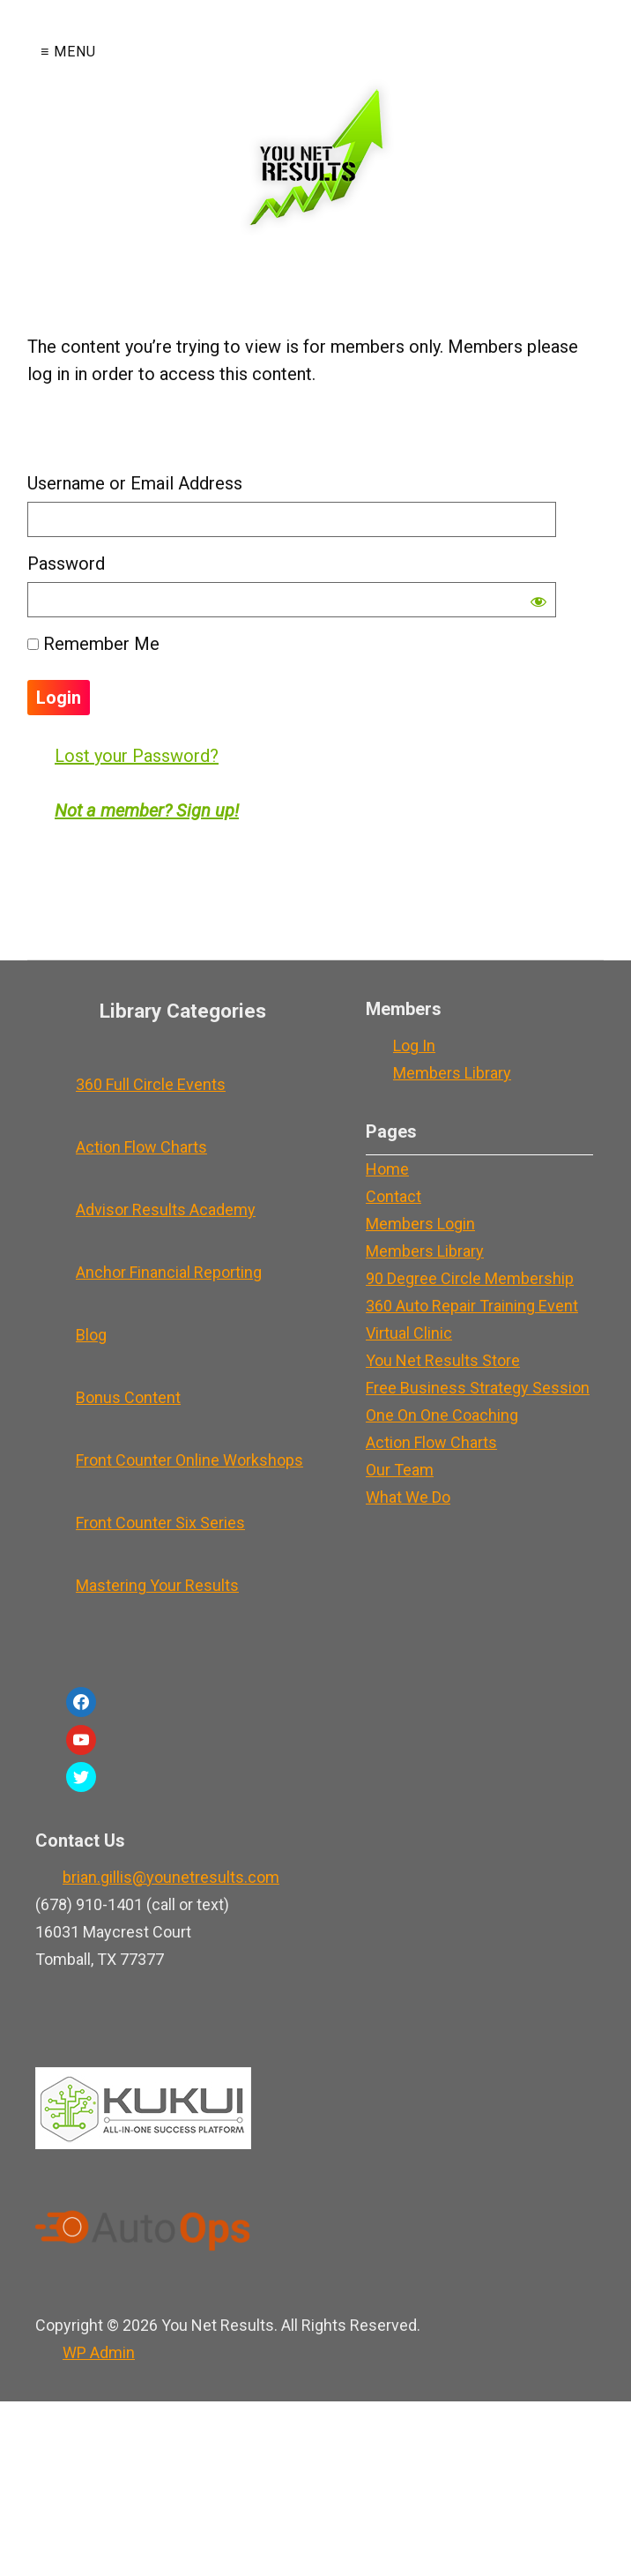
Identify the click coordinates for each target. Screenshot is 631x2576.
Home (387, 1169)
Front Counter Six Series (160, 1522)
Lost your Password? (137, 755)
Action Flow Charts (141, 1147)
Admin (99, 2352)
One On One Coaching (442, 1415)
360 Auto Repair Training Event (472, 1305)
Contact (393, 1196)
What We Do (408, 1497)
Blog (91, 1334)
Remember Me (93, 643)
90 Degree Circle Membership (470, 1278)
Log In (414, 1045)
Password (66, 563)
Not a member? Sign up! (147, 810)
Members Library (452, 1073)
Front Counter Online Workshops (189, 1460)
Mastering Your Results (157, 1585)
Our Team (400, 1469)
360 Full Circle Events (151, 1084)
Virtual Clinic (409, 1333)
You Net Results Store (443, 1360)
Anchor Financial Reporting (169, 1272)
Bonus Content (128, 1397)
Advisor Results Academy (166, 1209)
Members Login (420, 1223)
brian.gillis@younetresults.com (171, 1877)
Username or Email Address (134, 483)
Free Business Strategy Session (478, 1387)
